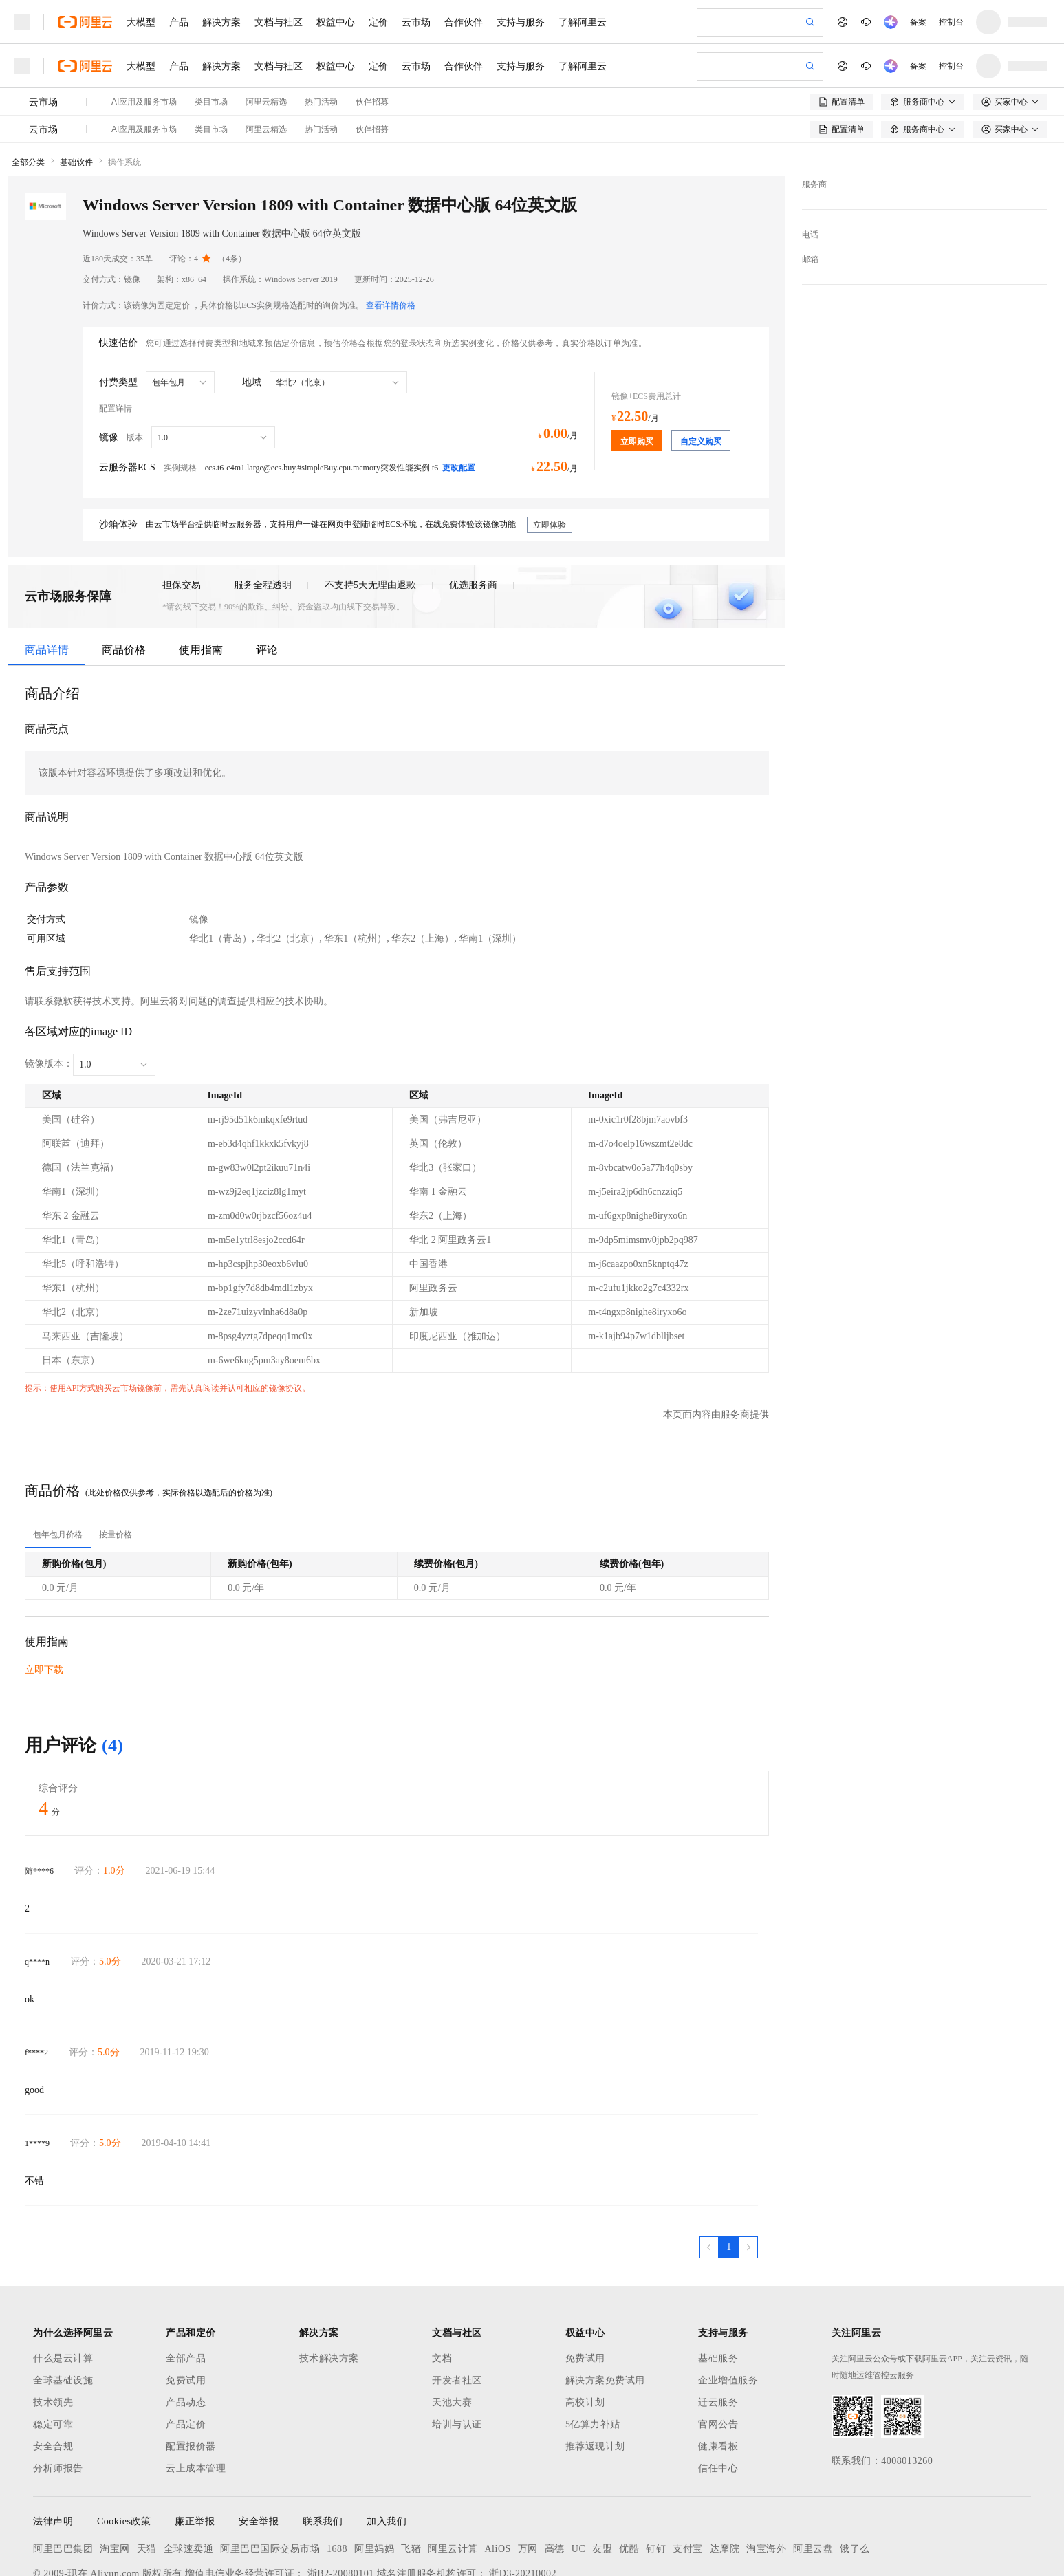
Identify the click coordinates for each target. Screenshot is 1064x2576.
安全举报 (259, 2450)
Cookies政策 (124, 2450)
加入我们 (386, 2450)
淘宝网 (115, 2477)
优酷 (629, 2477)
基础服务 (718, 2287)
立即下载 (44, 1598)
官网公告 (718, 2353)
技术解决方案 (329, 2287)
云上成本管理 (196, 2397)
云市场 (416, 22)
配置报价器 (191, 2375)
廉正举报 (195, 2450)
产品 (178, 22)
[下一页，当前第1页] (748, 2176)
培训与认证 (457, 2353)
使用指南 (201, 578)
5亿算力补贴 (592, 2353)
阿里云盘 (813, 2477)
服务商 (814, 113)
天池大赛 (452, 2331)
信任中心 (718, 2397)
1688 (337, 2477)
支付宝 (688, 2477)
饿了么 (855, 2477)
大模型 (141, 22)
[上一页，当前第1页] (709, 2176)
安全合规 (53, 2375)
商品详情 (47, 578)
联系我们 (323, 2450)
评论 (267, 578)
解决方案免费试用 (605, 2309)
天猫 (147, 2477)
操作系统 (124, 91)
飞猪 (411, 2477)
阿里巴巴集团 (63, 2477)
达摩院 (725, 2477)
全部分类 (28, 91)
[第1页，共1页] (729, 2176)
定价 (378, 22)
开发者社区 (457, 2309)
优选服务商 (473, 513)
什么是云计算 (63, 2287)
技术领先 (53, 2331)
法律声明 (53, 2450)
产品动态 (186, 2331)
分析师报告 (58, 2397)
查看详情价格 (390, 234)
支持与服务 (521, 22)
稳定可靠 (53, 2353)
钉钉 (656, 2477)
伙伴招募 (372, 58)
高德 (555, 2477)
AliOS (498, 2477)
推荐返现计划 (595, 2375)
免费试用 (186, 2309)
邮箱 (810, 188)
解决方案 (221, 22)
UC (578, 2477)
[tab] (58, 1463)
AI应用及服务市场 (144, 58)
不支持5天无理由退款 (370, 513)
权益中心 (335, 22)
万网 (528, 2477)
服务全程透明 (263, 513)
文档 (442, 2287)
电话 (810, 163)
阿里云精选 (266, 58)
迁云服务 (718, 2331)
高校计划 (585, 2331)
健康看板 (718, 2375)
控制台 (951, 22)
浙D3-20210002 (522, 2502)
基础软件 (76, 91)
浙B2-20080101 (340, 2502)
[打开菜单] (22, 22)
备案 (918, 22)
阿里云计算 (453, 2477)
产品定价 (186, 2353)
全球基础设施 (63, 2309)
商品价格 (124, 578)
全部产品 (186, 2287)
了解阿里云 (582, 22)
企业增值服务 (728, 2309)
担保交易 (181, 513)
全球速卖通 (189, 2477)
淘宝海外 (766, 2477)
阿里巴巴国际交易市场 (270, 2477)
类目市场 (211, 58)
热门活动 (321, 58)
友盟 (602, 2477)
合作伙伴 (463, 22)
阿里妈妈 (374, 2477)
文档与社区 (278, 22)
